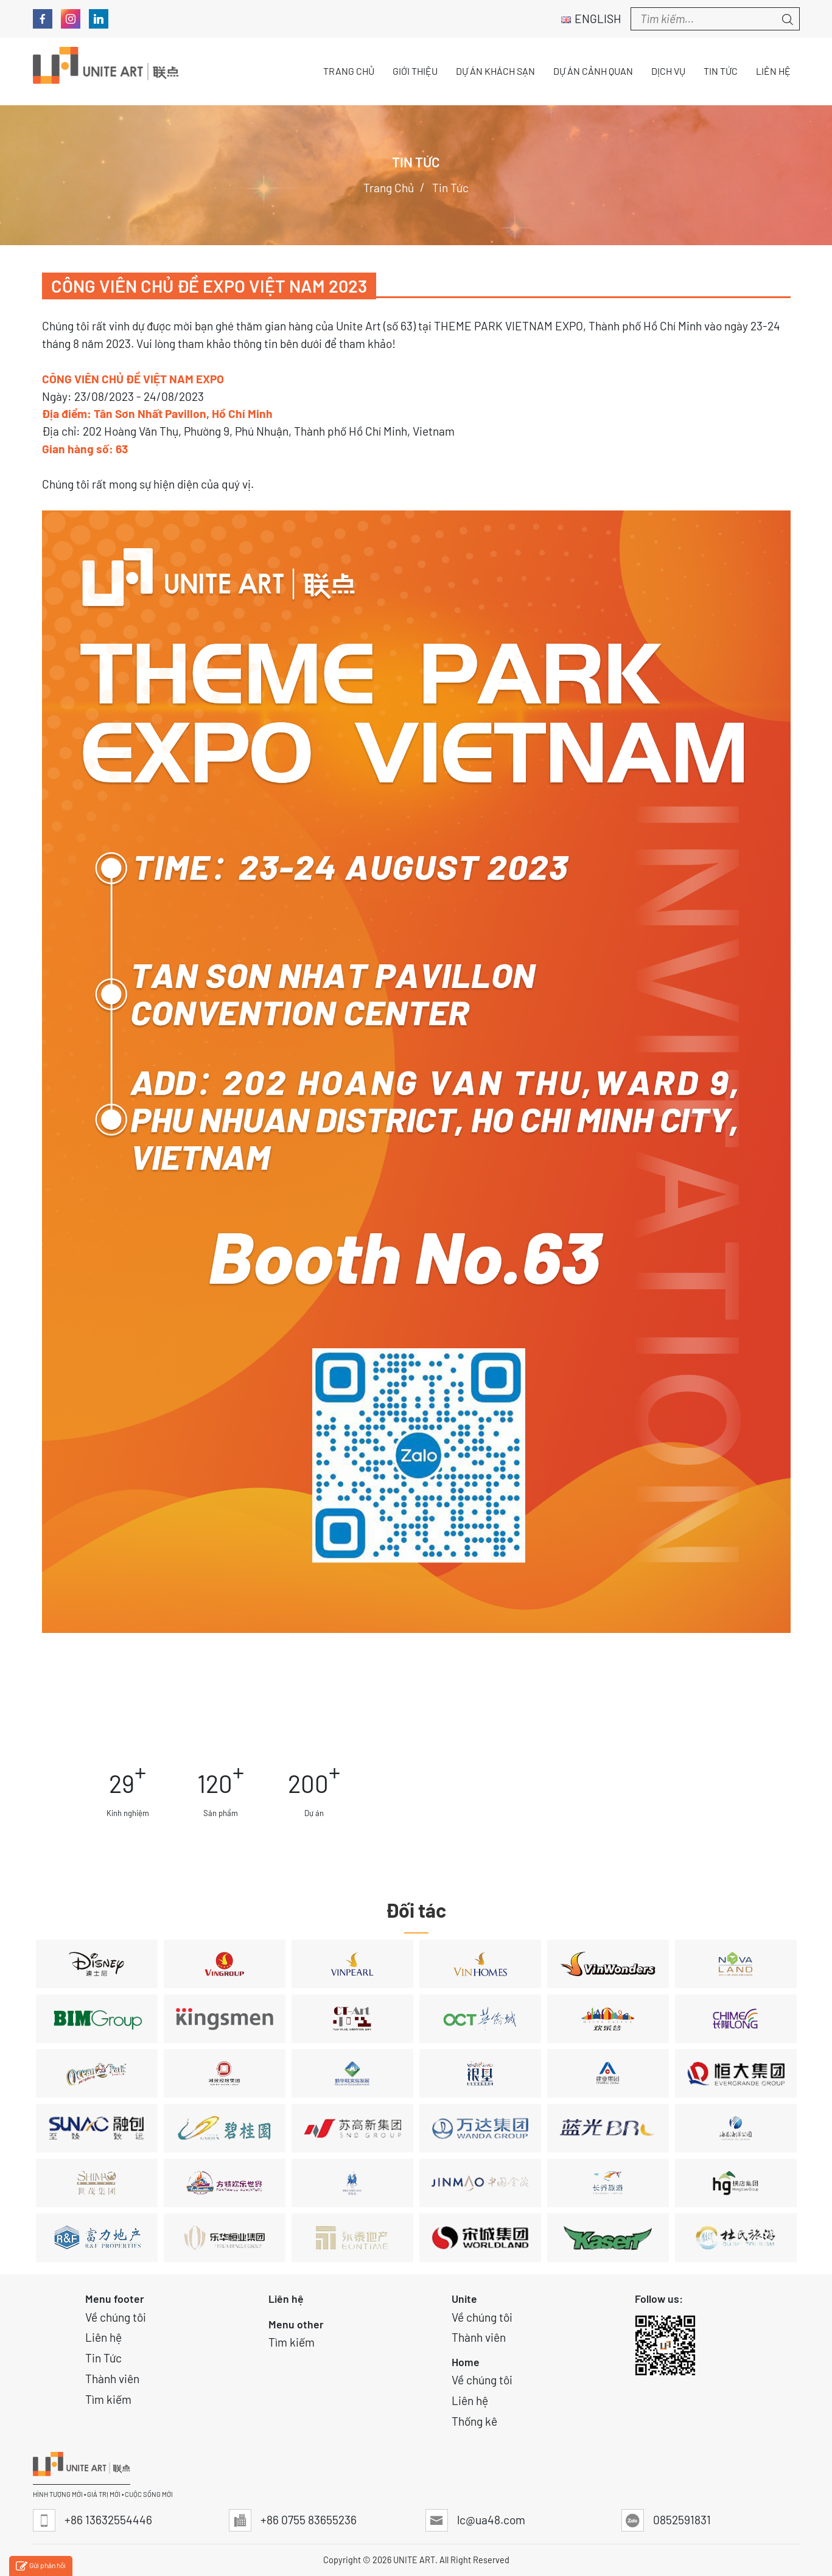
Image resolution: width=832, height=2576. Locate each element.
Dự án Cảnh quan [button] (593, 71)
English (591, 19)
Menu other (296, 2324)
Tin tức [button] (721, 71)
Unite (464, 2298)
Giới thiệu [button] (415, 71)
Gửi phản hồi (41, 2566)
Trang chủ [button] (348, 71)
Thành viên (112, 2379)
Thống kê (474, 2421)
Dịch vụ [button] (668, 71)
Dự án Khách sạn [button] (495, 71)
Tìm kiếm (108, 2399)
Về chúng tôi (115, 2317)
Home (466, 2362)
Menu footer (114, 2298)
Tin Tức (103, 2358)
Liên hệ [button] (773, 71)
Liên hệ (103, 2337)
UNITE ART (414, 2560)
